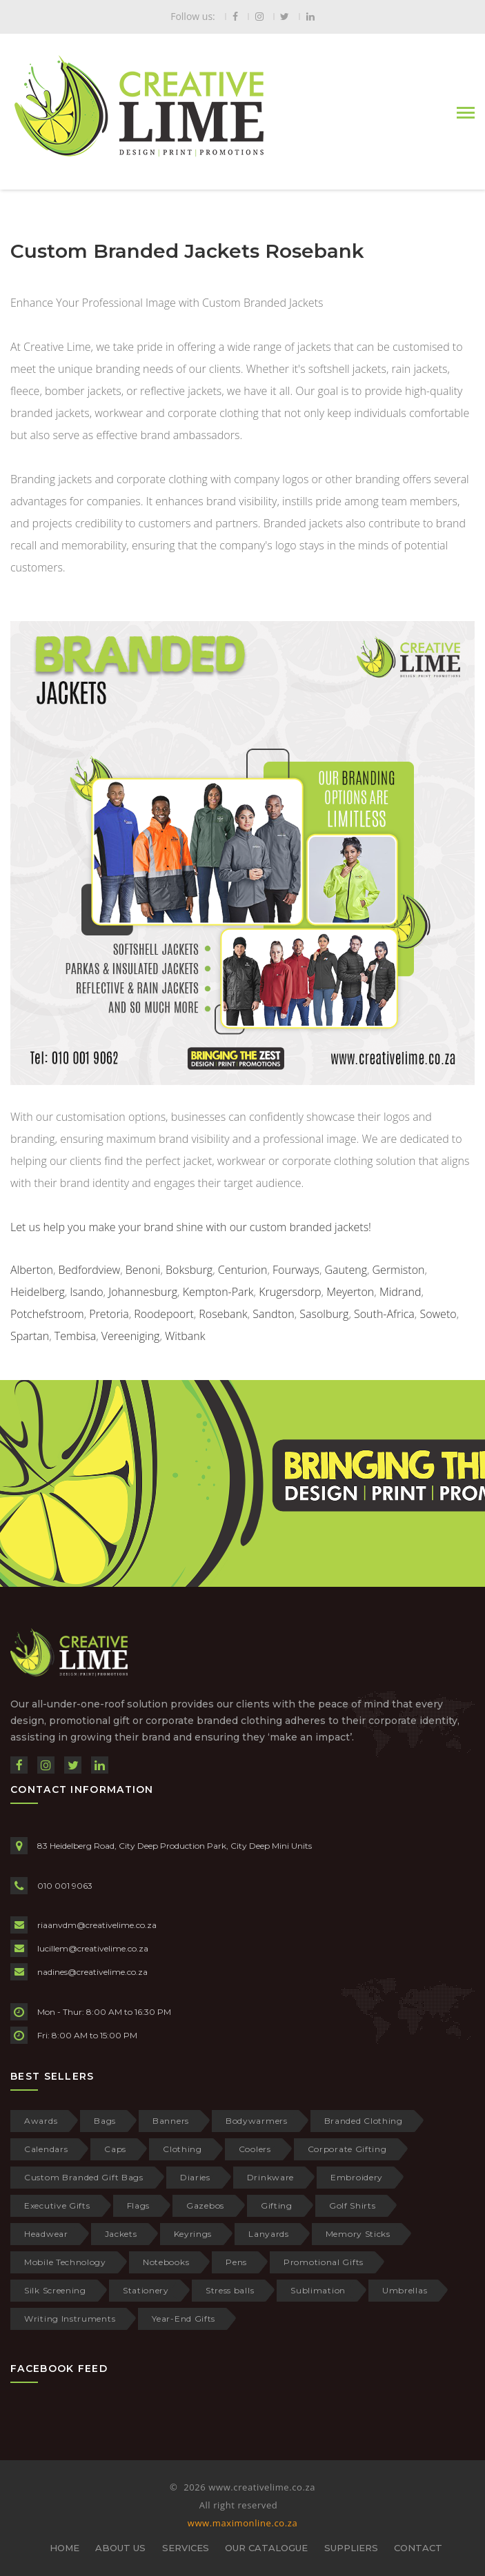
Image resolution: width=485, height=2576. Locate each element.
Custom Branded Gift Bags (83, 2177)
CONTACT (418, 2547)
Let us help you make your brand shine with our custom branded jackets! (190, 1227)
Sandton (273, 1313)
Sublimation (318, 2290)
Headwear (46, 2234)
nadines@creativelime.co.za (92, 1972)
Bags (105, 2121)
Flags (138, 2205)
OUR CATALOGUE (266, 2547)
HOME (64, 2547)
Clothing (182, 2149)
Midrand (400, 1291)
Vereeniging (130, 1335)
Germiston (399, 1269)
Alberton (31, 1269)
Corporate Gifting (347, 2149)
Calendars (46, 2149)
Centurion (243, 1269)
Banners (170, 2121)
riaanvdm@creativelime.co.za (97, 1925)
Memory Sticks (358, 2234)
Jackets (121, 2234)
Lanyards (268, 2234)
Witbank (185, 1335)
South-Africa (384, 1313)
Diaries (195, 2177)
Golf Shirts (352, 2205)
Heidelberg (37, 1291)
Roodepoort (163, 1313)
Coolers (255, 2149)
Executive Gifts (57, 2205)
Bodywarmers (257, 2121)
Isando (86, 1291)
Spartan (29, 1335)
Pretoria (108, 1313)
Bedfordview (90, 1269)
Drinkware (270, 2177)
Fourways (296, 1269)
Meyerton (350, 1291)
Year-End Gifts (183, 2318)
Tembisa (75, 1335)
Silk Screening (55, 2290)
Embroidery (356, 2177)
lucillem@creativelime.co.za (92, 1948)
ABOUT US (120, 2547)
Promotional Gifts (324, 2262)
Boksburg (189, 1269)
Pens (236, 2262)
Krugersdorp (290, 1291)
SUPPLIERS (351, 2547)
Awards (40, 2121)
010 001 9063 (64, 1885)
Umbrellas (404, 2290)
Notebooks (166, 2262)
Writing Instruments (69, 2318)
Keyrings (193, 2234)
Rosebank (223, 1313)
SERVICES (185, 2547)
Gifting (277, 2205)
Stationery (146, 2290)
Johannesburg (142, 1291)
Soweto (437, 1313)
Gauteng (346, 1269)
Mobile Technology (65, 2262)
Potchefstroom (47, 1313)
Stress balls (230, 2290)
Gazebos (205, 2205)
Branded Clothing (363, 2121)
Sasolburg (323, 1313)
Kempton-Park (218, 1291)
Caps (115, 2149)
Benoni (143, 1269)
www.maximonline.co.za (242, 2523)
